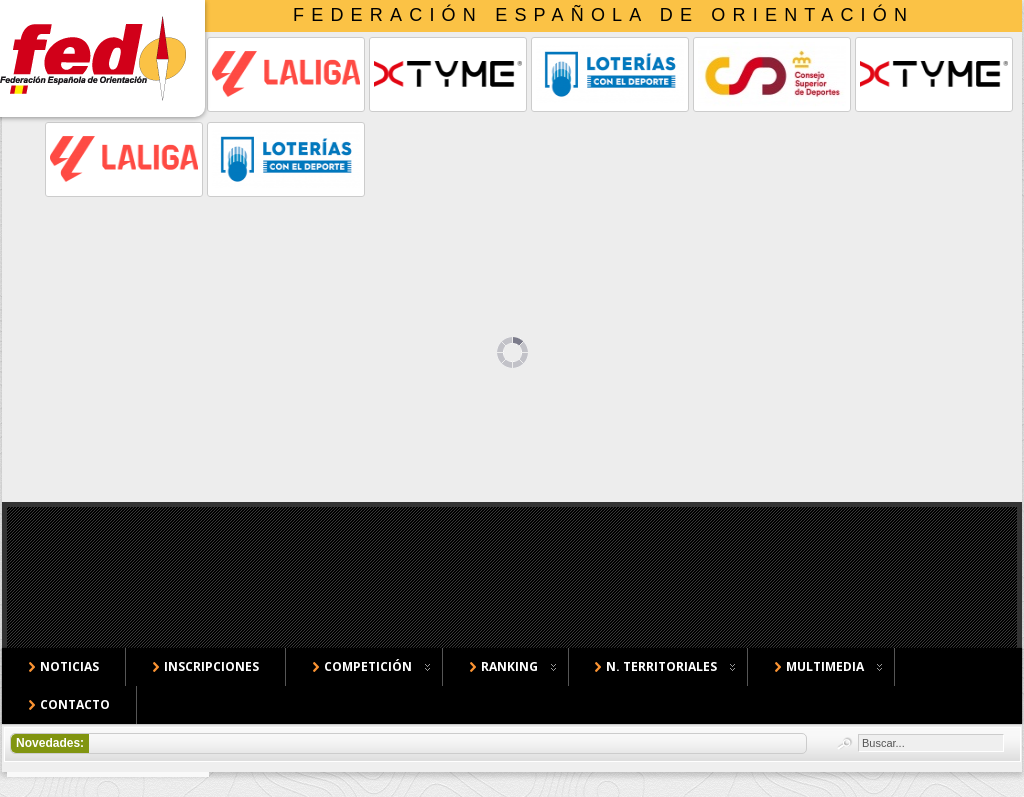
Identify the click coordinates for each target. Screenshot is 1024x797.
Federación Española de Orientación (603, 15)
